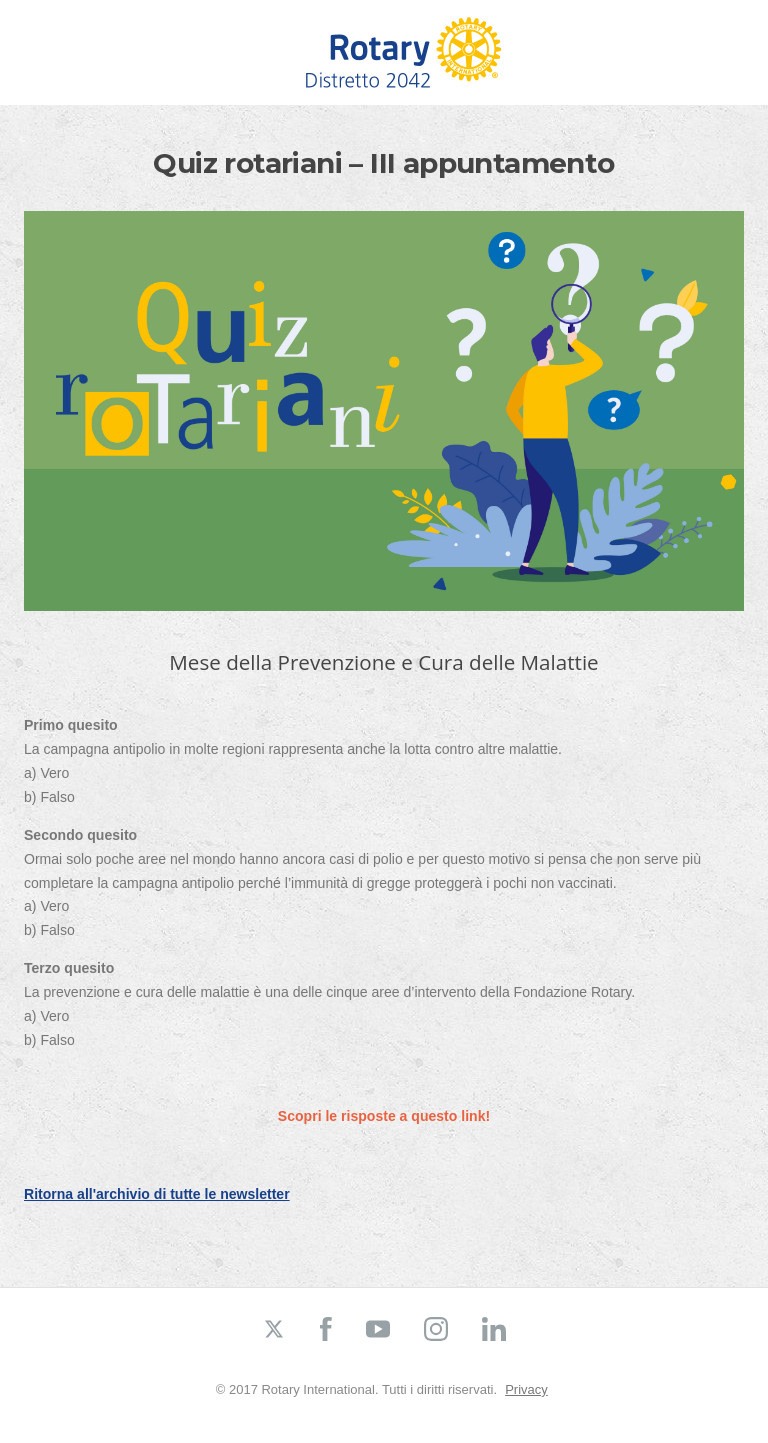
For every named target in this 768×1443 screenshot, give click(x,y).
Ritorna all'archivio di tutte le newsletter (157, 1194)
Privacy (526, 1389)
